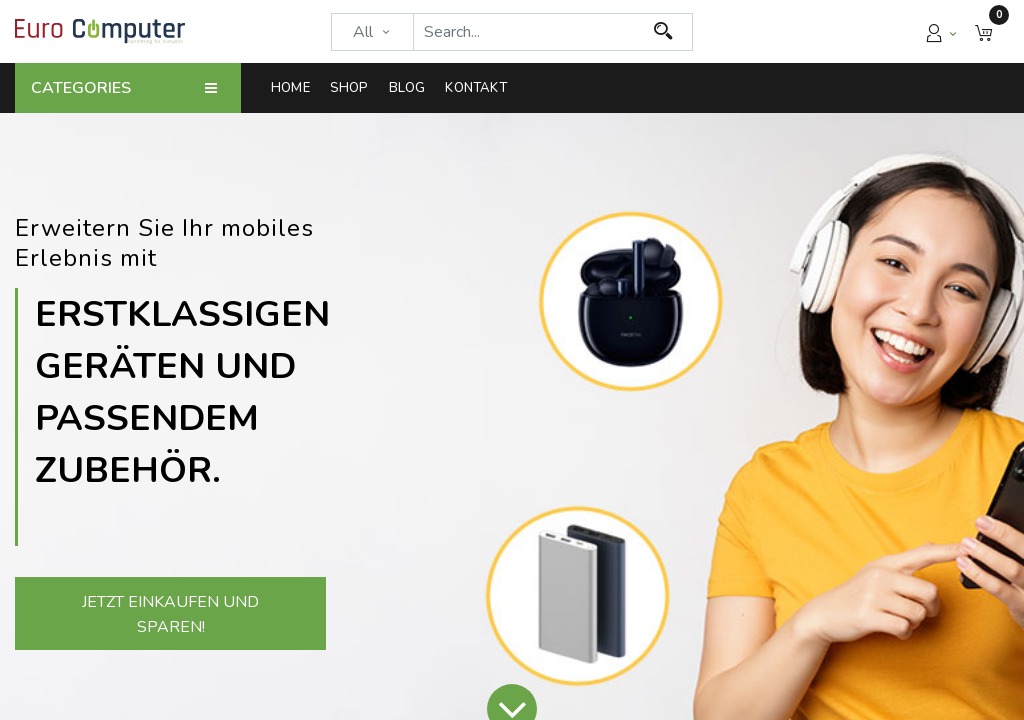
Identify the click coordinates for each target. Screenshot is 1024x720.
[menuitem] (295, 88)
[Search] (663, 32)
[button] (984, 31)
